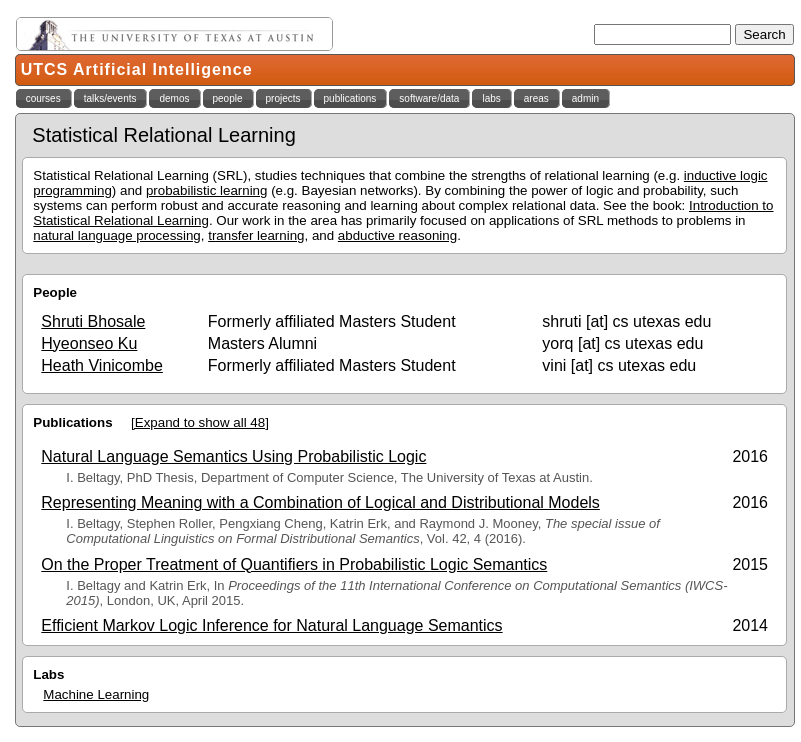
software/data (429, 98)
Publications (72, 422)
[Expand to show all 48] (200, 422)
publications (350, 98)
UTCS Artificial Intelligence (137, 69)
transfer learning (256, 235)
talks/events (110, 98)
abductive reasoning (397, 235)
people (228, 98)
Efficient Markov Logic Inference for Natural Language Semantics (271, 625)
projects (283, 98)
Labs (48, 674)
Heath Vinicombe (102, 365)
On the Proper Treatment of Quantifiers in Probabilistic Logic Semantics (294, 564)
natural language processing (116, 235)
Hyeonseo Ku (89, 343)
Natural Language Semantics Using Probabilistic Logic (233, 456)
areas (536, 98)
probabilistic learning (207, 190)
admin (585, 98)
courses (43, 98)
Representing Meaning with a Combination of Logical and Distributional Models (320, 502)
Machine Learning (96, 694)
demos (174, 98)
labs (491, 98)
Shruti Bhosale (93, 321)
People (55, 292)
